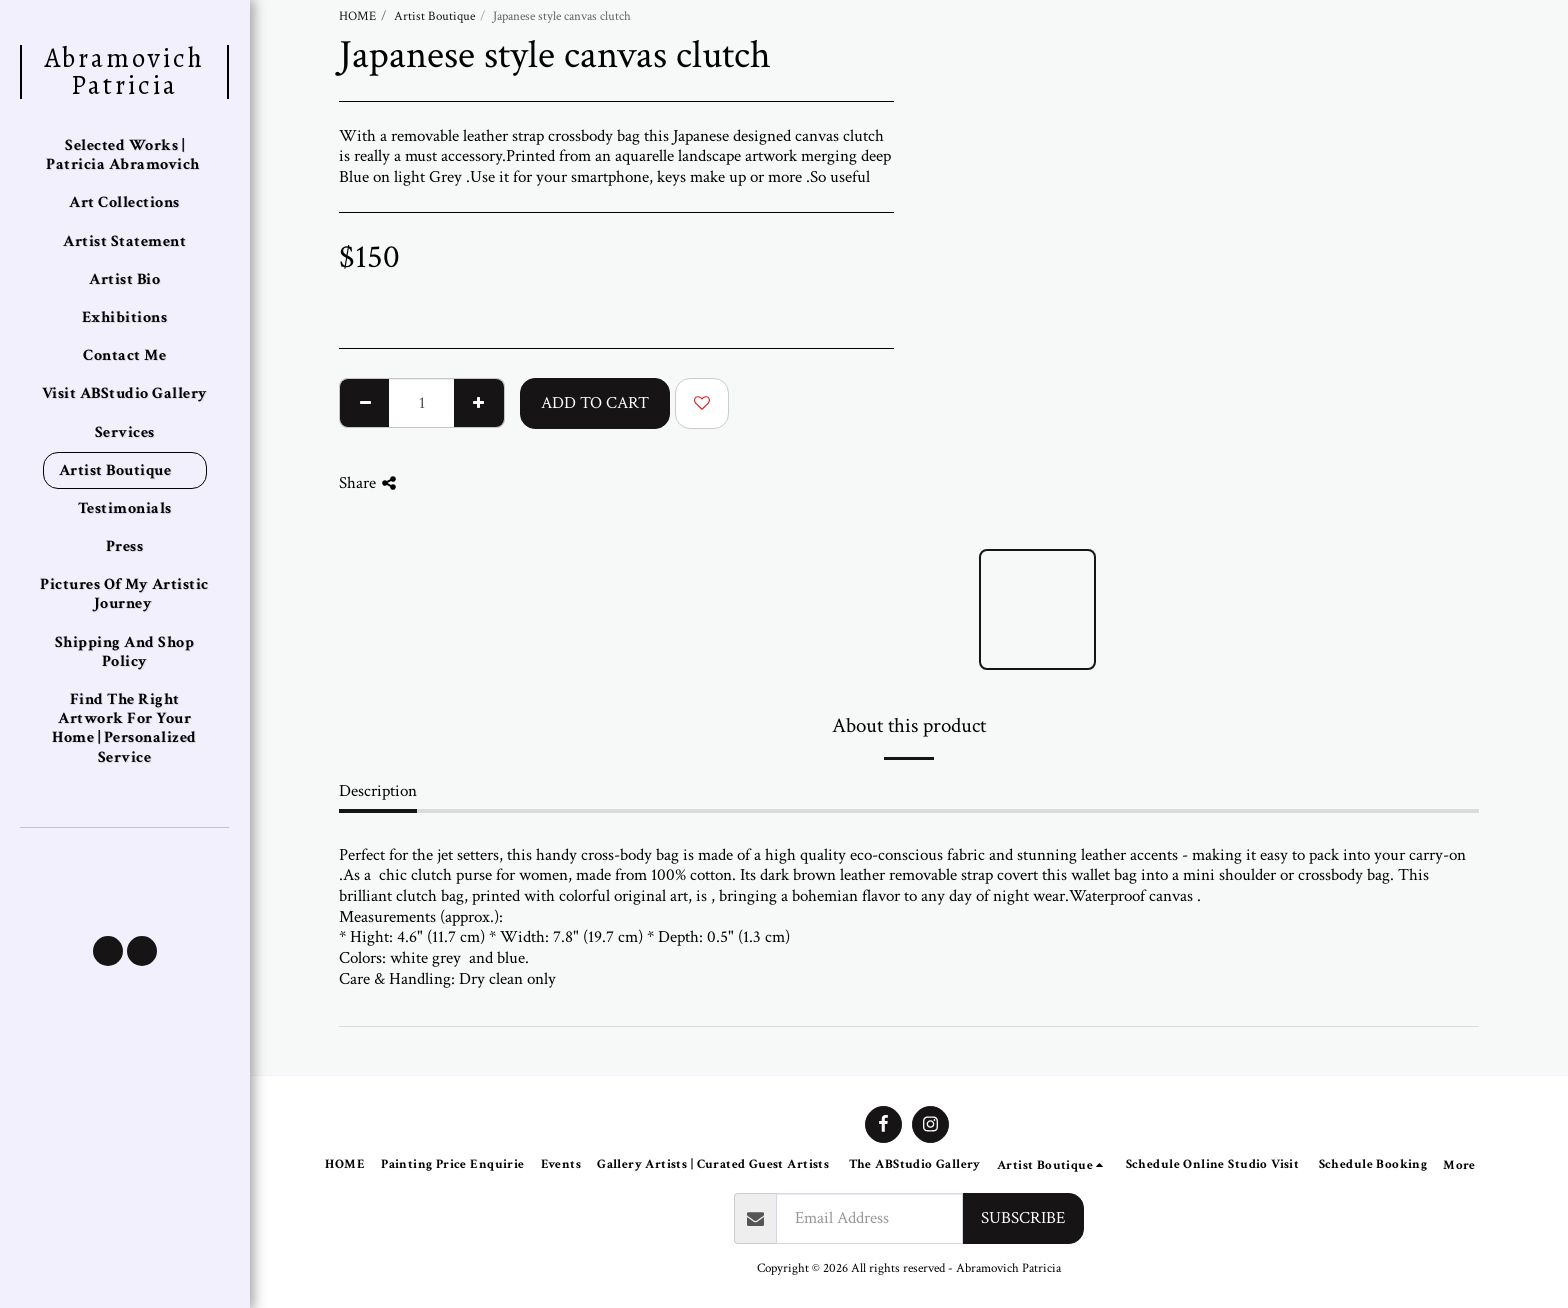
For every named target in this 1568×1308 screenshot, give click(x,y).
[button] (108, 951)
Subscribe (1023, 1218)
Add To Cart (595, 403)
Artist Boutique (434, 16)
